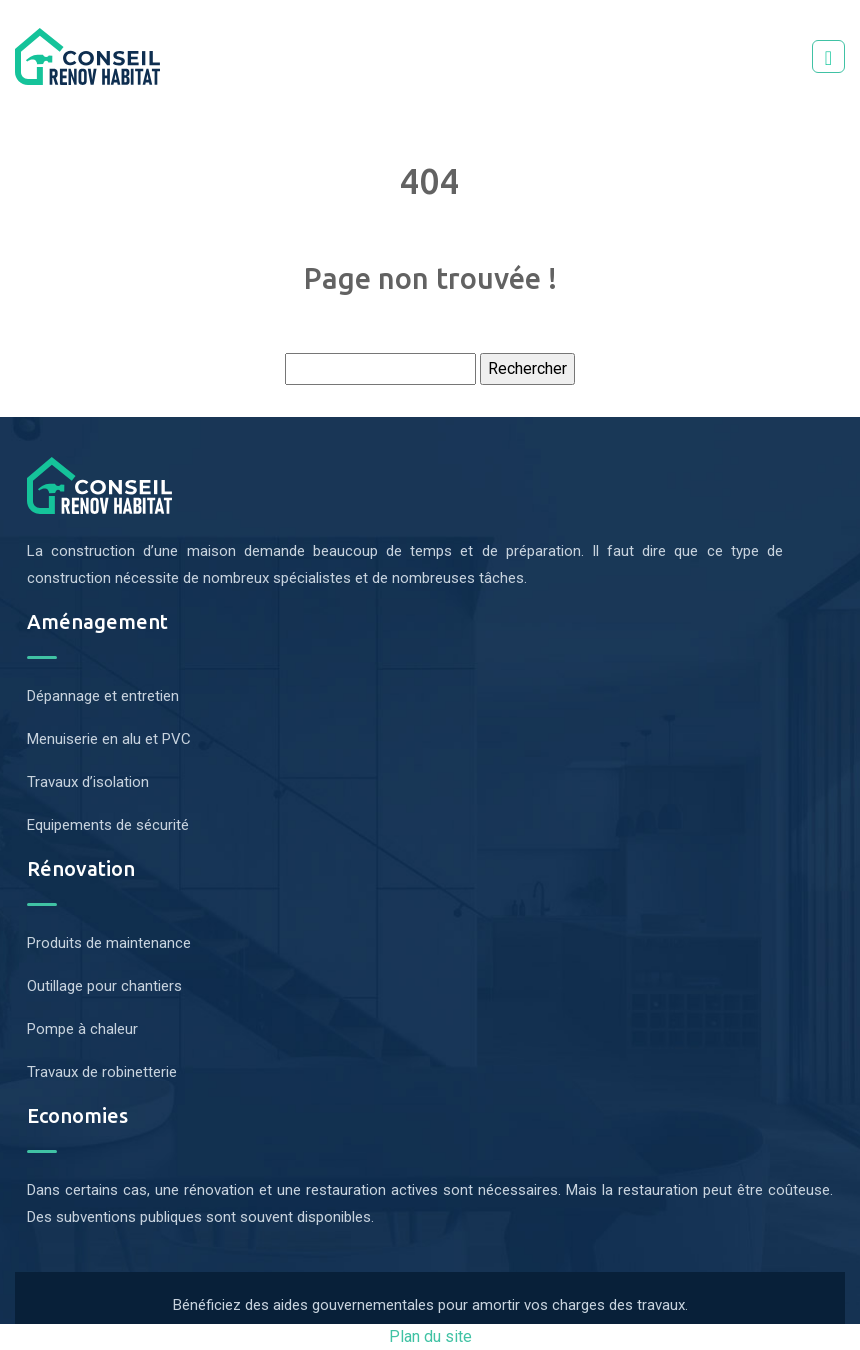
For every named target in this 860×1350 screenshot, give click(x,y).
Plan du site (430, 1336)
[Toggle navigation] (828, 56)
